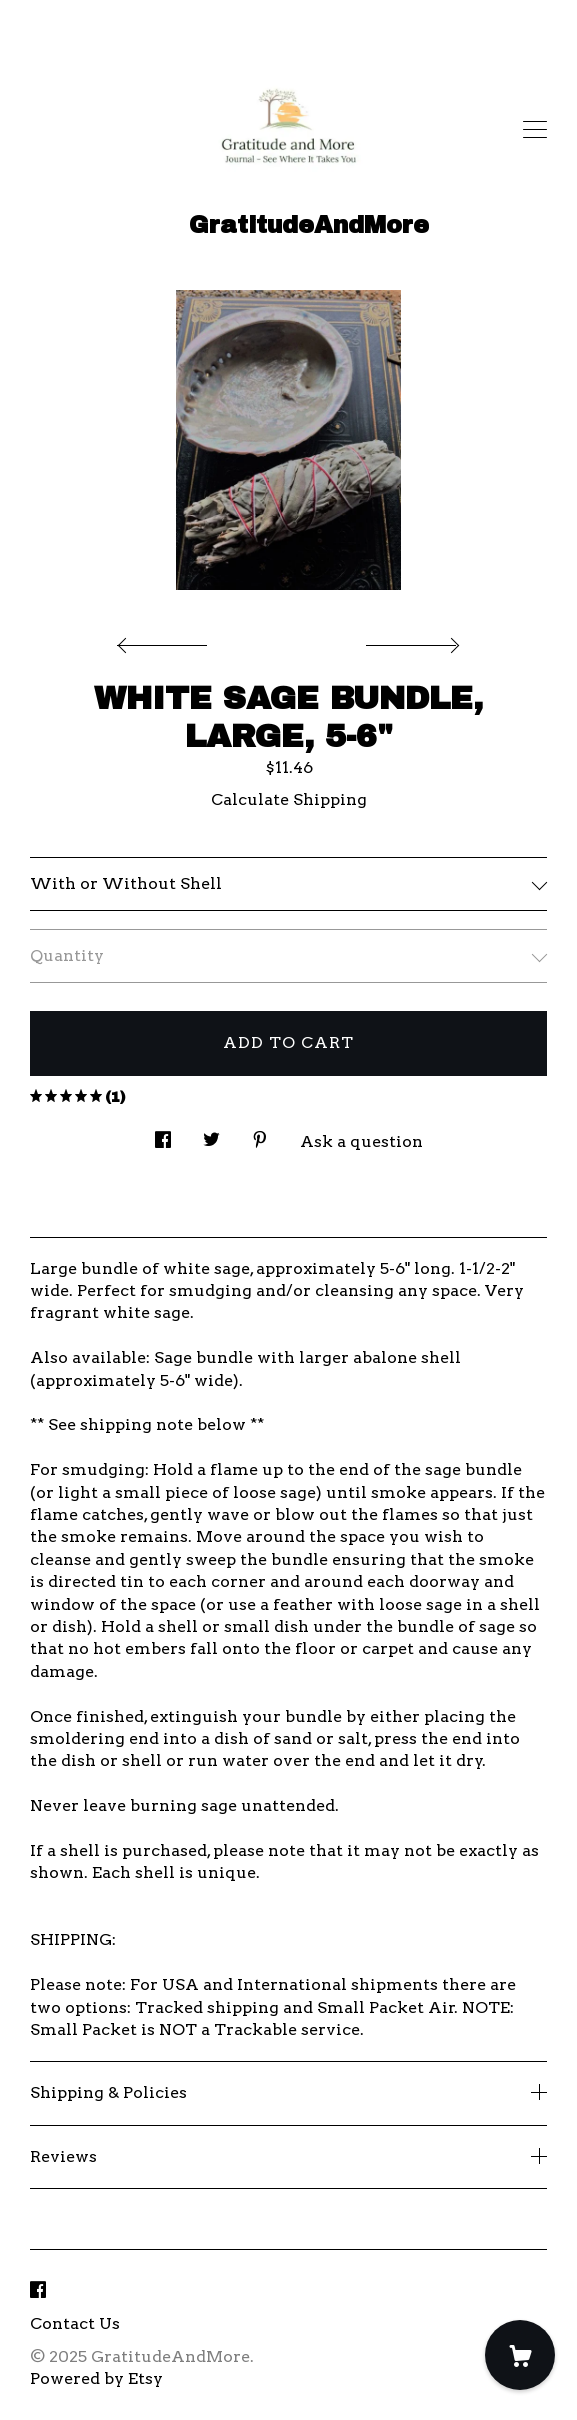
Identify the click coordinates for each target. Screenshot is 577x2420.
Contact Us (75, 2323)
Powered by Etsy (96, 2378)
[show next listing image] (410, 640)
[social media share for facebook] (163, 1134)
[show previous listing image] (167, 640)
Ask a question (361, 1141)
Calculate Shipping (289, 799)
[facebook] (38, 2290)
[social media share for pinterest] (260, 1134)
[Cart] (520, 2355)
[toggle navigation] (535, 130)
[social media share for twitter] (211, 1134)
